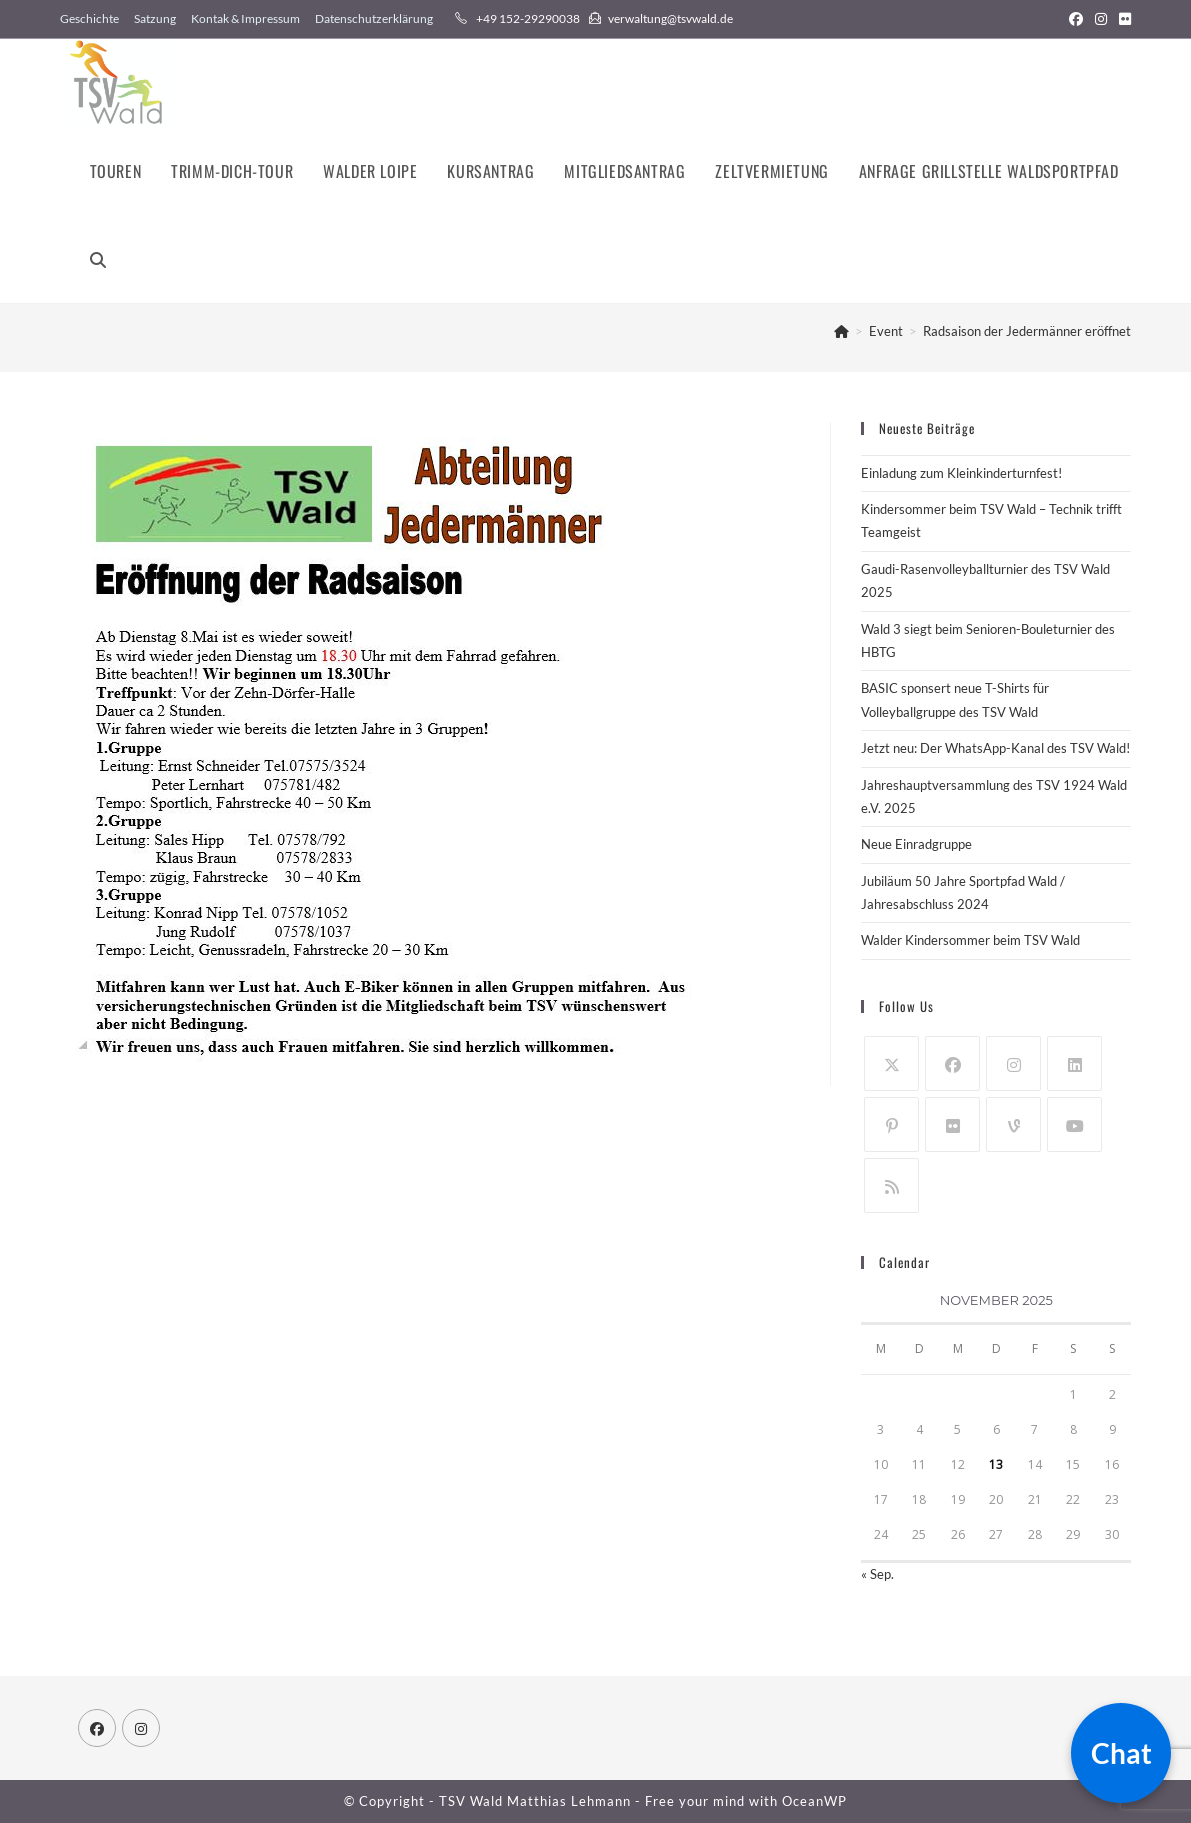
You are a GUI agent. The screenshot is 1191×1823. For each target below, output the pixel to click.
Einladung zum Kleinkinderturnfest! (961, 473)
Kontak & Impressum (245, 18)
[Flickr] (952, 1124)
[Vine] (1013, 1124)
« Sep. (877, 1574)
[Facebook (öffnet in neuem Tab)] (1076, 19)
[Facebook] (952, 1063)
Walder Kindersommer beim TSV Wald (970, 940)
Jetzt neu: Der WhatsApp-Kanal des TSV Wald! (995, 748)
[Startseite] (841, 331)
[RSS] (891, 1185)
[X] (891, 1063)
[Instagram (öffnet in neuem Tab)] (1101, 19)
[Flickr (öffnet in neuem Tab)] (1122, 19)
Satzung (155, 18)
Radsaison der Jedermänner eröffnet (1027, 331)
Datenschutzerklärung (374, 18)
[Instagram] (1013, 1063)
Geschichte (89, 18)
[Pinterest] (891, 1124)
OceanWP (814, 1801)
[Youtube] (1074, 1124)
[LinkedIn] (1074, 1063)
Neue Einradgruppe (916, 844)
